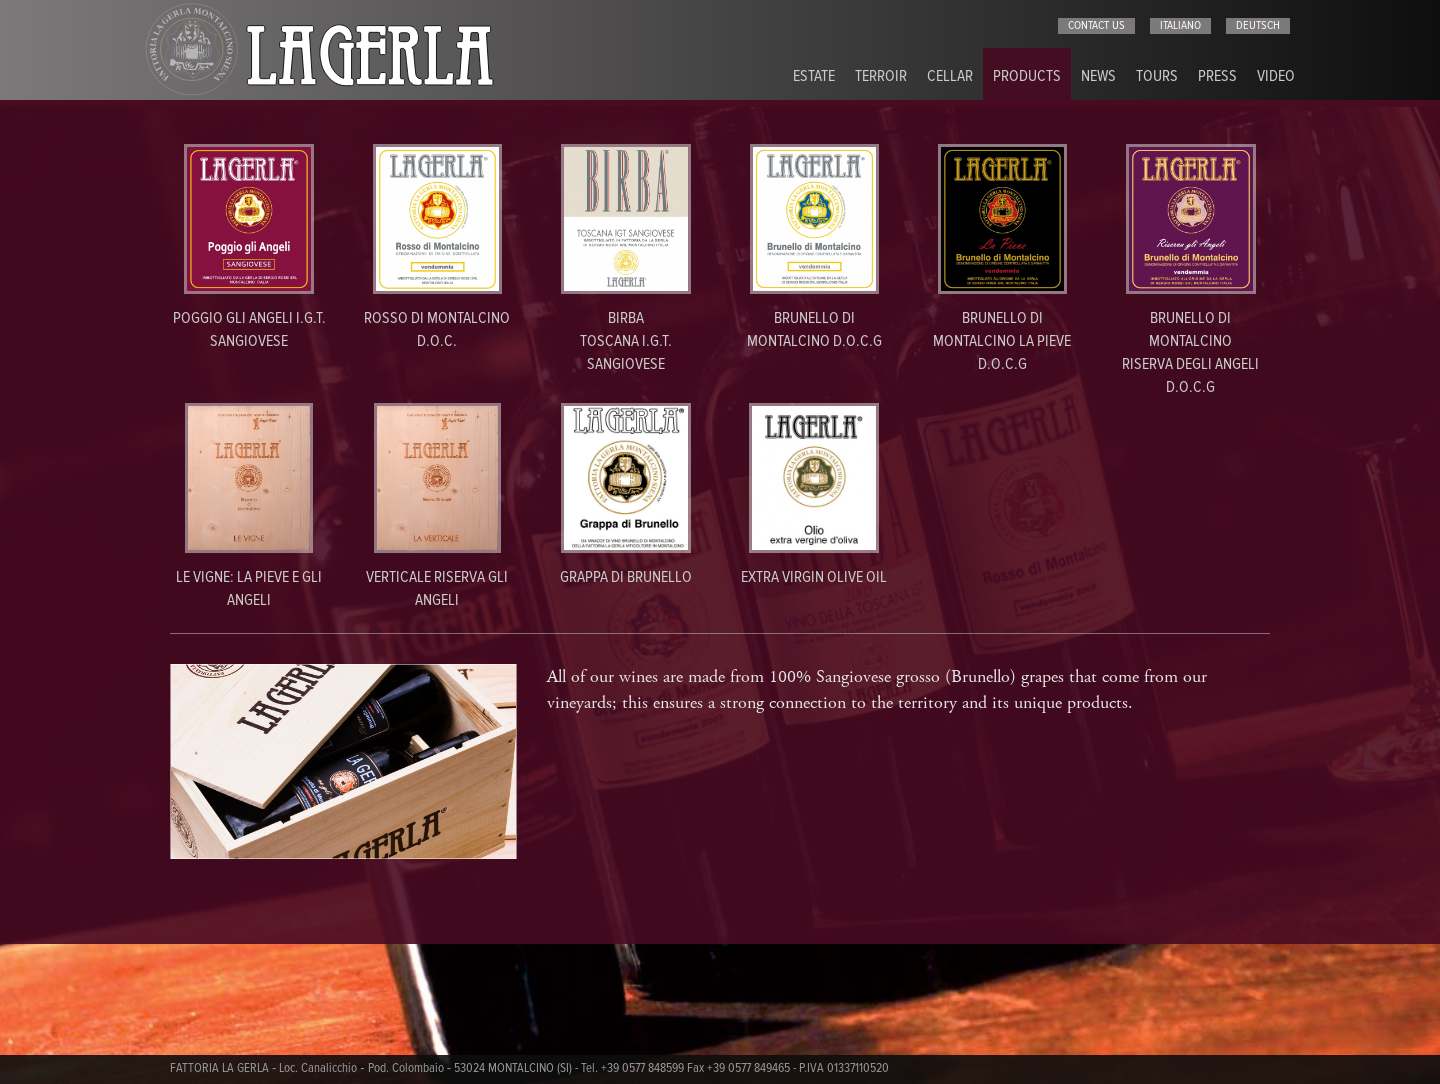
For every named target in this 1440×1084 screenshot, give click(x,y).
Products (1027, 76)
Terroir (881, 76)
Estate (814, 76)
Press (1217, 76)
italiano (1180, 26)
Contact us (1096, 26)
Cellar (950, 76)
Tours (1157, 76)
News (1098, 76)
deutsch (1258, 26)
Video (1276, 76)
